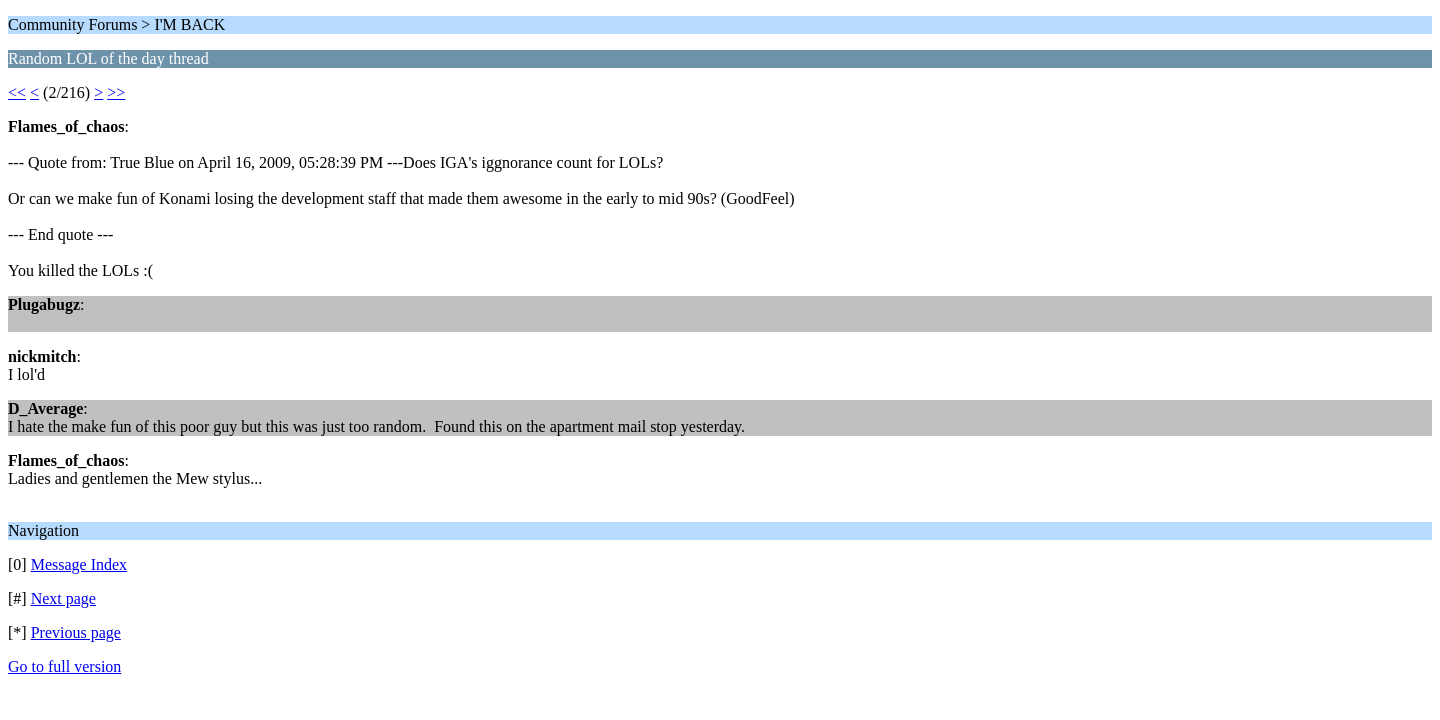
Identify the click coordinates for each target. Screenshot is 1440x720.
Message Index (79, 564)
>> (116, 92)
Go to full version (64, 666)
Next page (63, 598)
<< (17, 92)
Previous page (76, 632)
